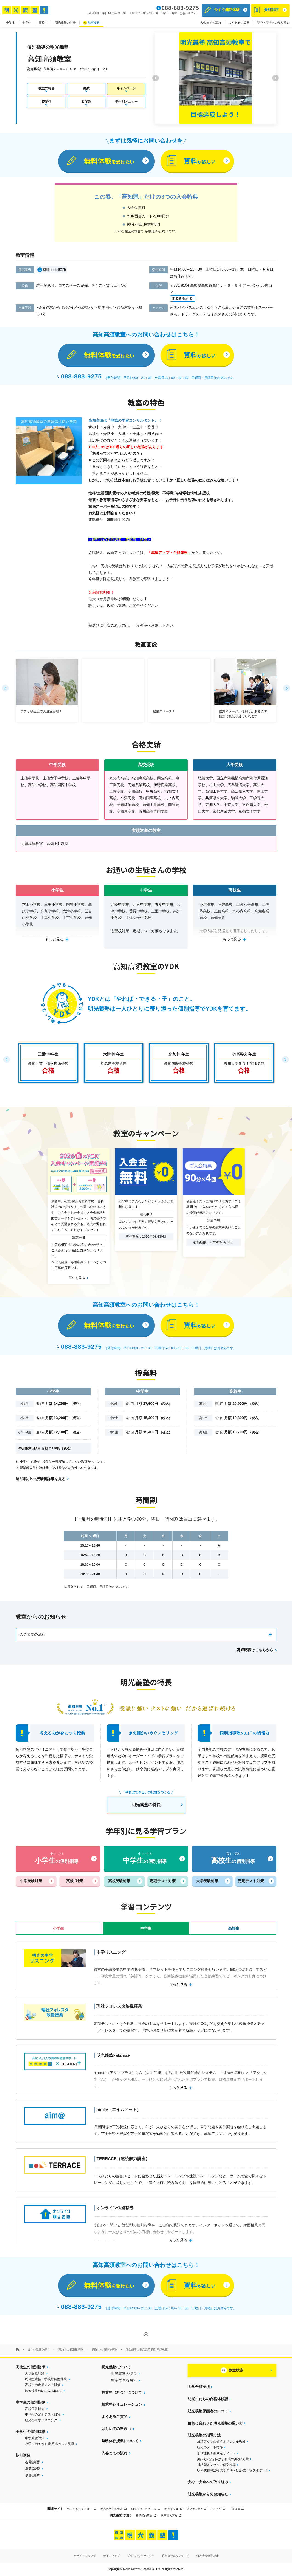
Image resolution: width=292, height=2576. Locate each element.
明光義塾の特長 (65, 22)
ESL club (237, 2509)
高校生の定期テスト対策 (42, 2385)
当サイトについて (85, 2555)
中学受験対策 (34, 2438)
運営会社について (175, 2555)
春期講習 (32, 2462)
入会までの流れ (210, 22)
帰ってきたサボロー (81, 2509)
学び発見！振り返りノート (216, 2453)
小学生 (10, 22)
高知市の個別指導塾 (104, 2349)
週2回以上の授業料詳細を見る (40, 1479)
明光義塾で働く (121, 2515)
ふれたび (218, 2509)
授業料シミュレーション (122, 2404)
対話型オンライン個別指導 (216, 2465)
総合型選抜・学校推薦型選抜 (46, 2379)
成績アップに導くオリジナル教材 (221, 2441)
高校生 (43, 22)
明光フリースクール (145, 2509)
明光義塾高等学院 (113, 2509)
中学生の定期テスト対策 (42, 2414)
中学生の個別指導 (30, 2402)
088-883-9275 (118, 519)
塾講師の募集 (146, 2515)
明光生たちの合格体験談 (208, 2399)
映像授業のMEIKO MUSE (43, 2391)
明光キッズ (173, 2509)
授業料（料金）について (122, 2392)
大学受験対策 (34, 2373)
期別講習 (23, 2455)
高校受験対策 (34, 2409)
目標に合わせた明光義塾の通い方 (215, 2423)
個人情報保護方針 (207, 2555)
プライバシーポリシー (141, 2555)
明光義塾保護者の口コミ (208, 2411)
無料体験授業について (120, 2441)
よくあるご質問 (239, 22)
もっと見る (232, 939)
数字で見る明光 (124, 2380)
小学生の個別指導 (30, 2432)
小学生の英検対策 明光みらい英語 (49, 2444)
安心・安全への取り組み (273, 22)
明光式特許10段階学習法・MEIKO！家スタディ (232, 2470)
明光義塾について (116, 2367)
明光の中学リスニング (41, 2420)
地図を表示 (182, 298)
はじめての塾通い (116, 2429)
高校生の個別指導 (30, 2367)
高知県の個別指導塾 (70, 2349)
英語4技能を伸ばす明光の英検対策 (223, 2458)
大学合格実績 (199, 2387)
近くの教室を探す (39, 2349)
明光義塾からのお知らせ (208, 2494)
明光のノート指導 (210, 2447)
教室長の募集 (171, 2515)
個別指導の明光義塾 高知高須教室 (147, 2349)
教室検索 (94, 22)
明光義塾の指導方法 (204, 2435)
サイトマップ (111, 2555)
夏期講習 (32, 2469)
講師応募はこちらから (255, 1650)
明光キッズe (196, 2509)
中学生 (26, 22)
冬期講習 (32, 2475)
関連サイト (55, 2509)
